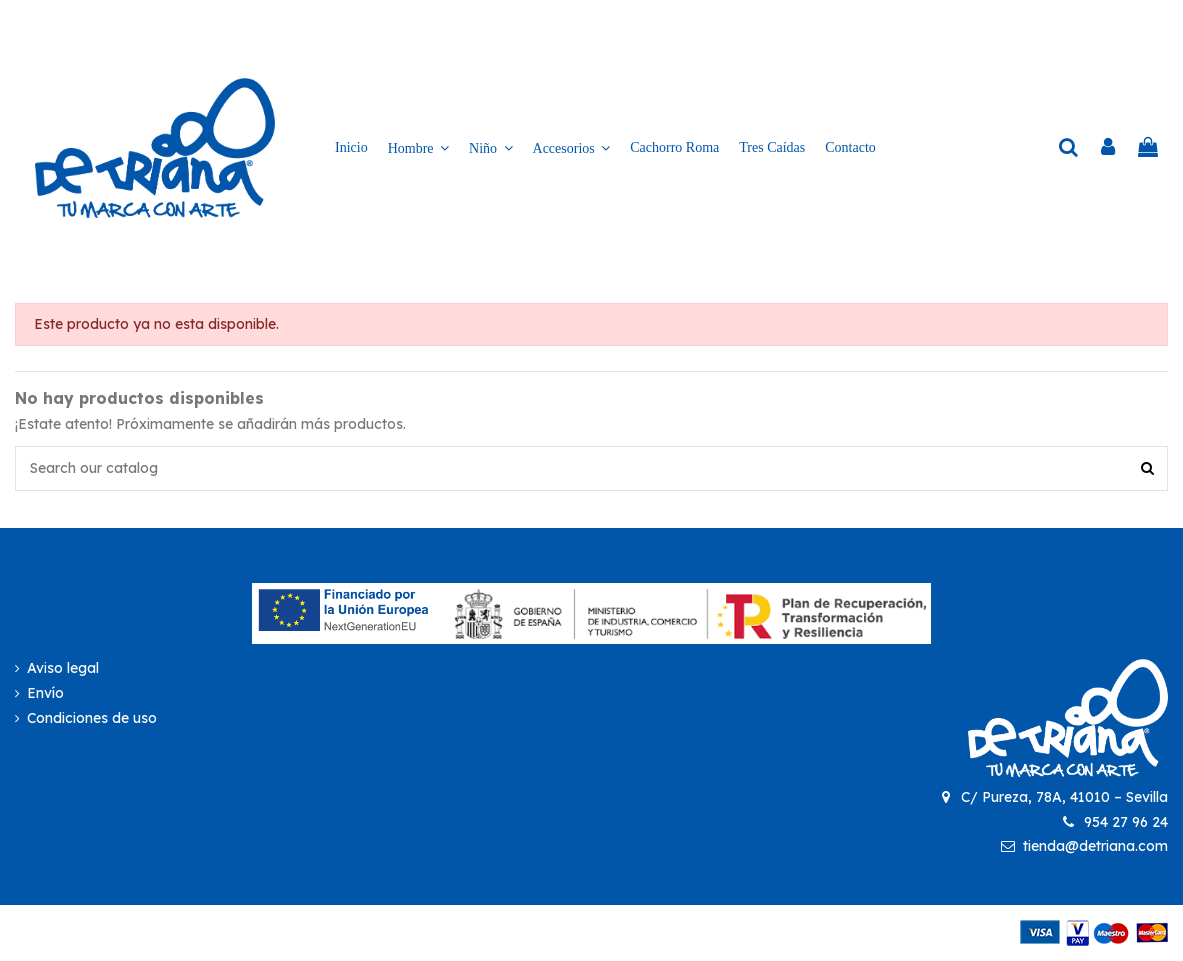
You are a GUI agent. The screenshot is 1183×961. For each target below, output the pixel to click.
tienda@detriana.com (1095, 846)
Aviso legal (63, 668)
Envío (45, 693)
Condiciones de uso (92, 718)
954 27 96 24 (1126, 822)
